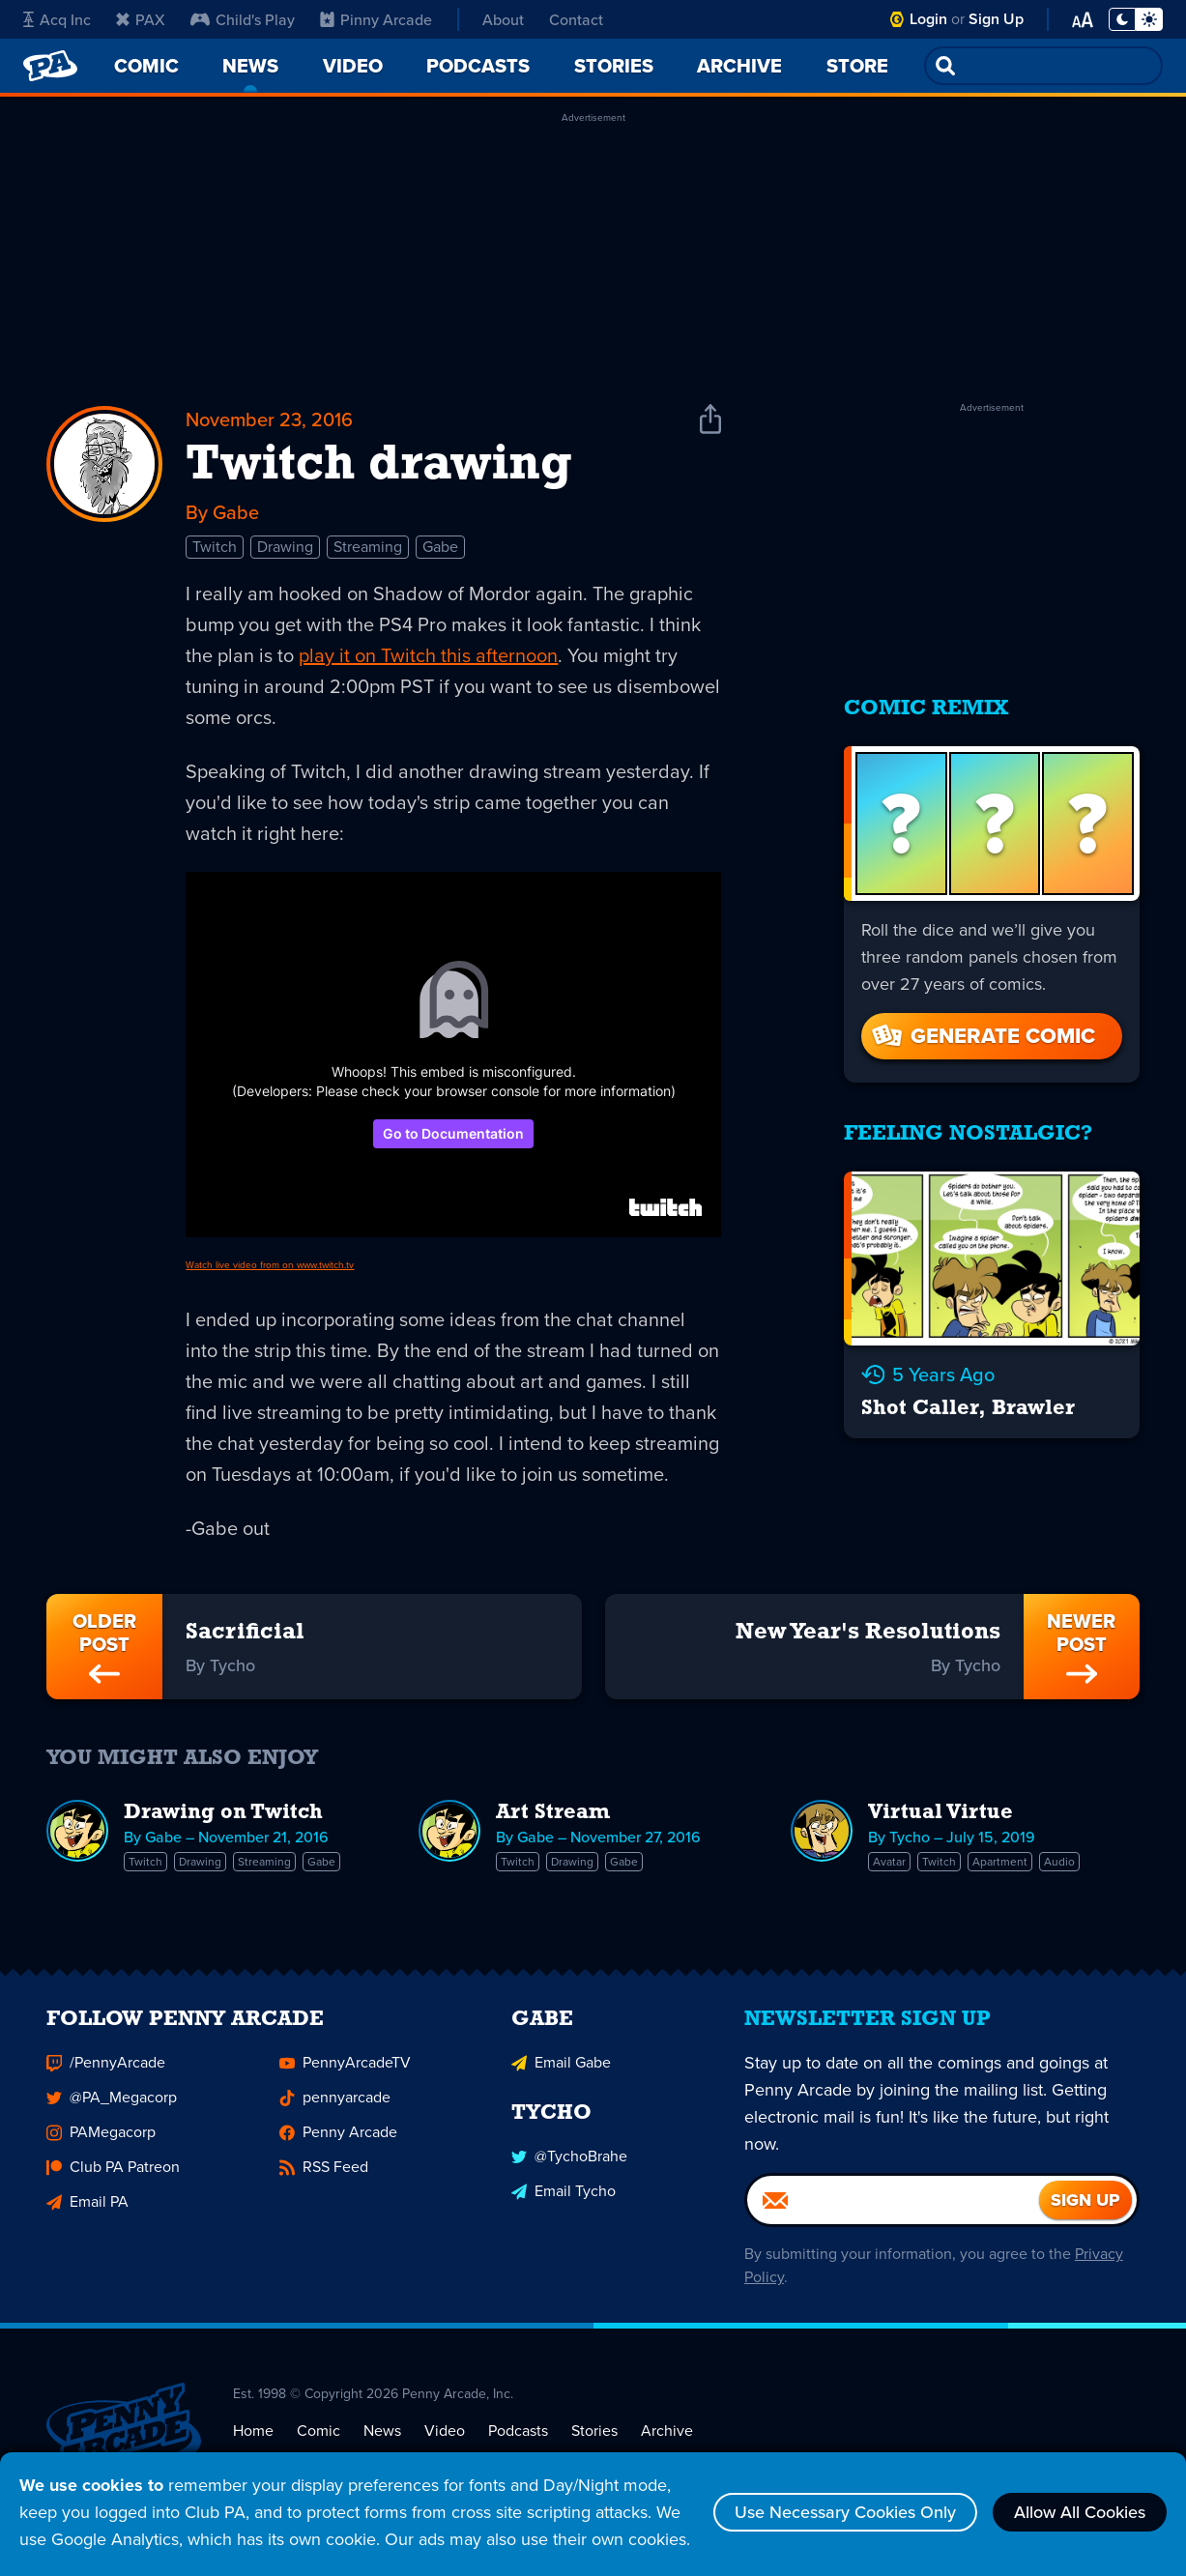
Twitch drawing (379, 466)
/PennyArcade (105, 2066)
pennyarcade (335, 2101)
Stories (594, 2434)
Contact (576, 19)
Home (253, 2434)
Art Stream (553, 1813)
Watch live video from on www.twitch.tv (270, 1265)
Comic (318, 2434)
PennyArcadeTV (345, 2066)
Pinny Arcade (376, 19)
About (503, 19)
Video (444, 2434)
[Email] (893, 2204)
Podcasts (518, 2434)
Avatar (889, 1861)
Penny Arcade (338, 2136)
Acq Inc (57, 19)
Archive (667, 2434)
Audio (1059, 1861)
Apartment (999, 1861)
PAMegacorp (101, 2136)
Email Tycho (563, 2196)
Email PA (87, 2205)
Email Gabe (561, 2066)
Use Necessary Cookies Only (845, 2512)
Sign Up (996, 19)
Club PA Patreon (113, 2170)
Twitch (214, 546)
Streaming (367, 546)
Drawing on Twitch (223, 1813)
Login (928, 19)
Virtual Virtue (940, 1813)
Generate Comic (982, 1036)
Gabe (440, 546)
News (382, 2434)
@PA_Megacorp (111, 2101)
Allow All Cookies (1079, 2512)
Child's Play (242, 19)
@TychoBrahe (569, 2161)
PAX (140, 19)
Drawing (285, 546)
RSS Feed (323, 2170)
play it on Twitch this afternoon (428, 655)
